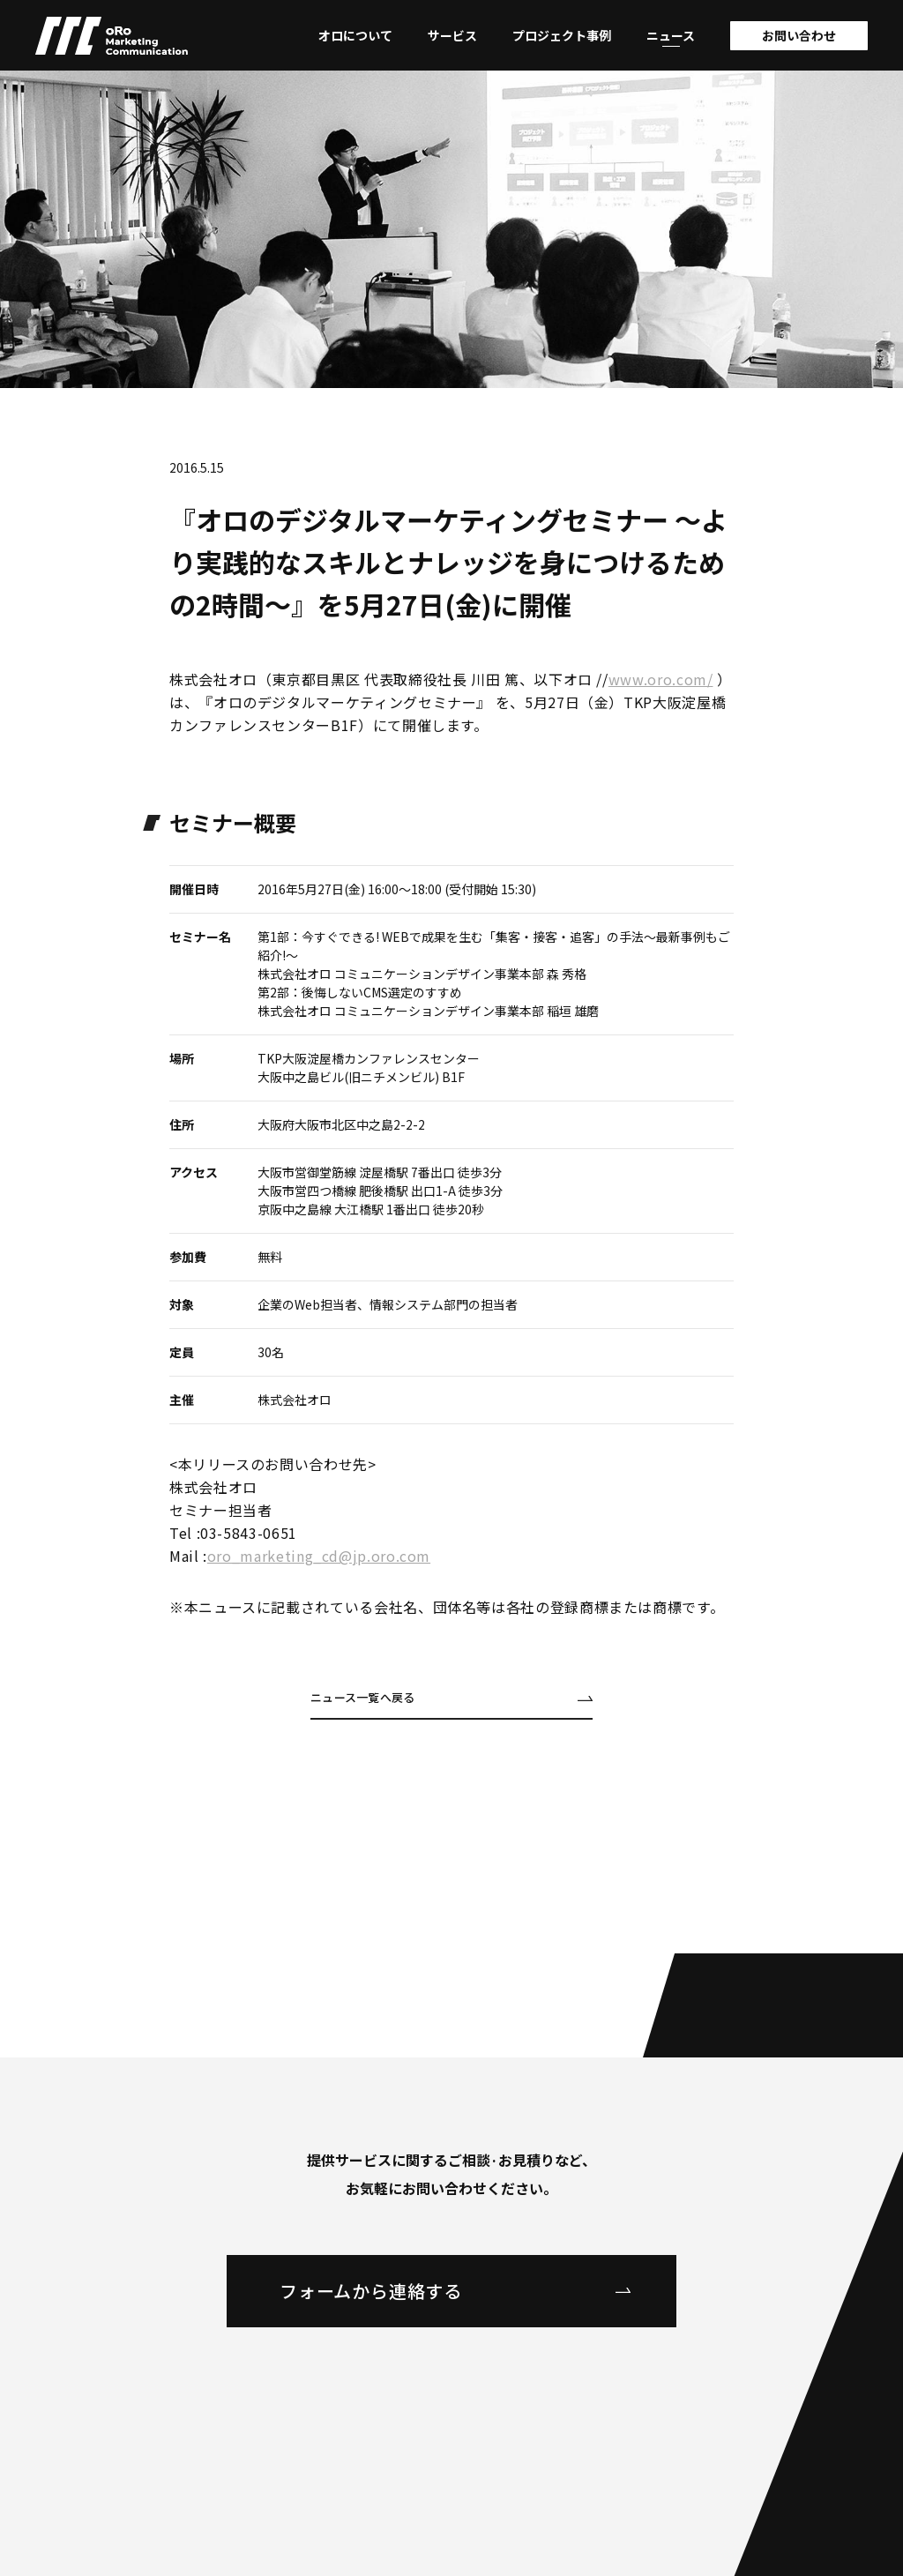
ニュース (670, 35)
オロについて (355, 35)
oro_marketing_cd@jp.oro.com (318, 1555)
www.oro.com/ (660, 679)
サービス (452, 35)
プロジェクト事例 (561, 35)
